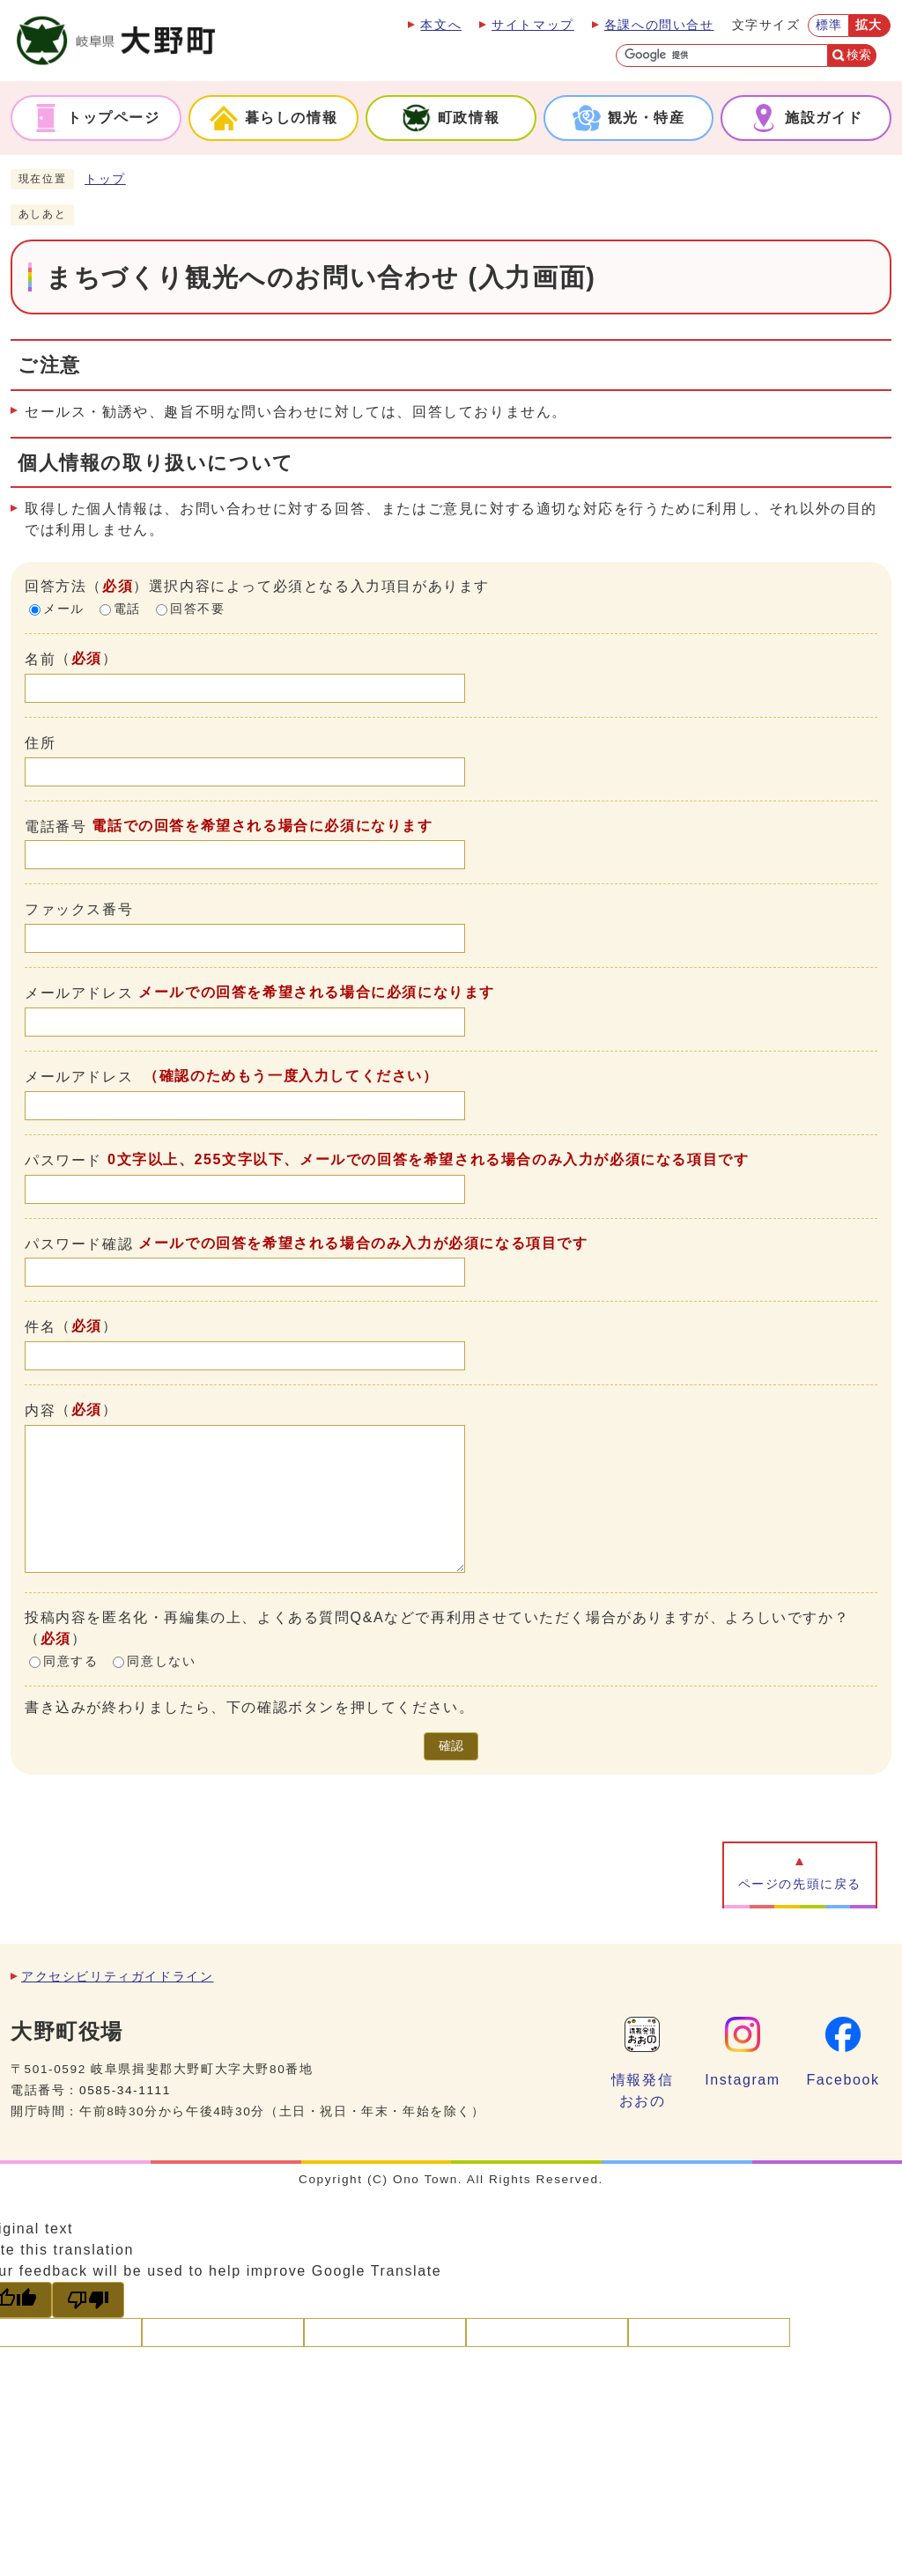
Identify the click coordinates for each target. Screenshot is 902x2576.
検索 (859, 55)
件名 (40, 1326)
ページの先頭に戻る (799, 1884)
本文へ (441, 25)
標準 (829, 25)
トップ (105, 179)
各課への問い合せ (659, 25)
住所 (40, 742)
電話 (127, 609)
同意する (70, 1661)
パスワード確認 (79, 1243)
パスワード (63, 1160)
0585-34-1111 (125, 2090)
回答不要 (197, 609)
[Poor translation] (88, 2300)
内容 (40, 1410)
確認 (451, 1746)
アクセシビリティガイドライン (117, 1976)
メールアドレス (79, 992)
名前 (40, 659)
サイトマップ (533, 25)
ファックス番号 (79, 909)
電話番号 (55, 825)
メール (64, 609)
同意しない (161, 1661)
